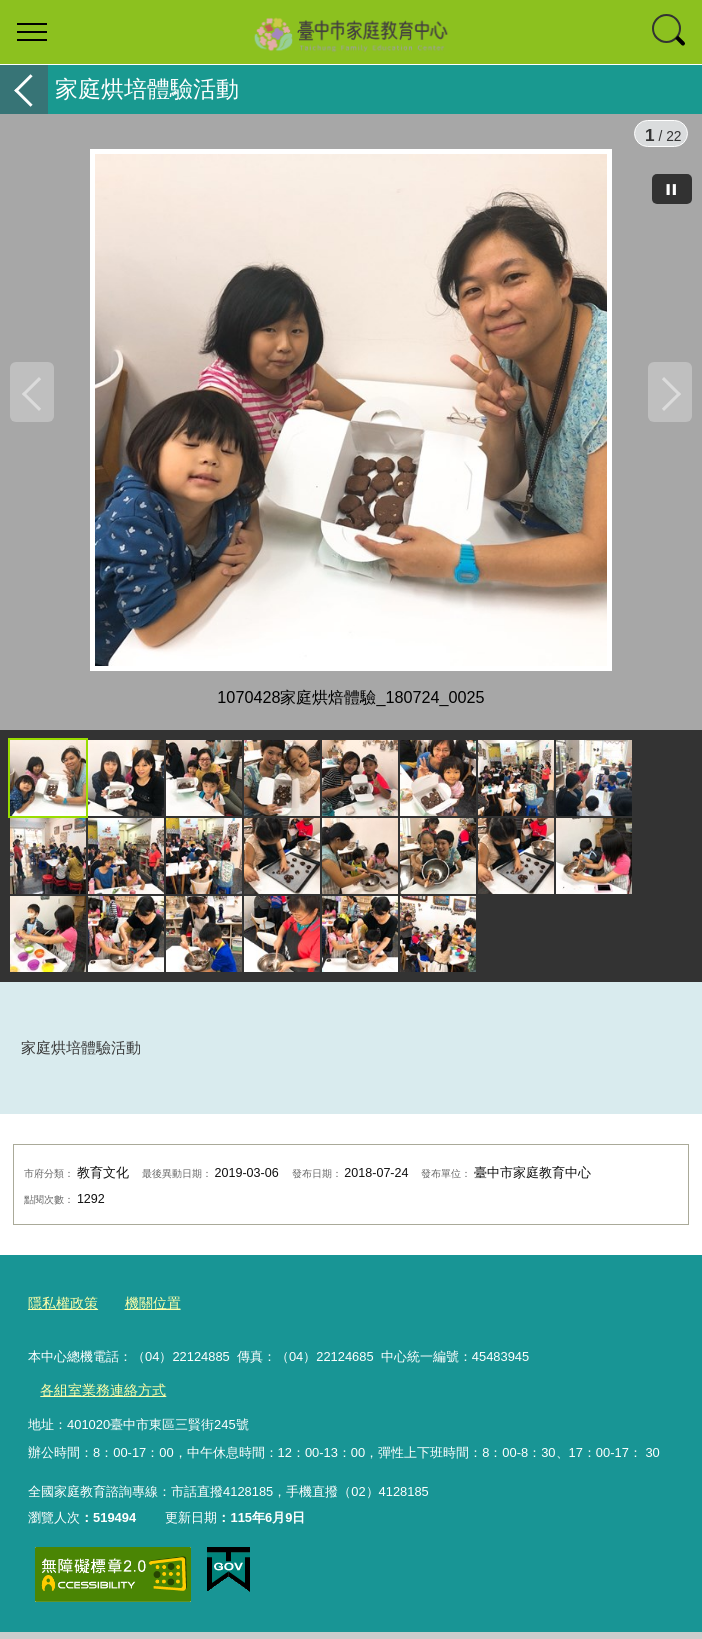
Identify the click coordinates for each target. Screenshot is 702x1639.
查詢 (670, 32)
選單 (32, 32)
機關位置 (146, 1314)
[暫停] (672, 189)
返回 (24, 89)
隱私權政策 (60, 1314)
